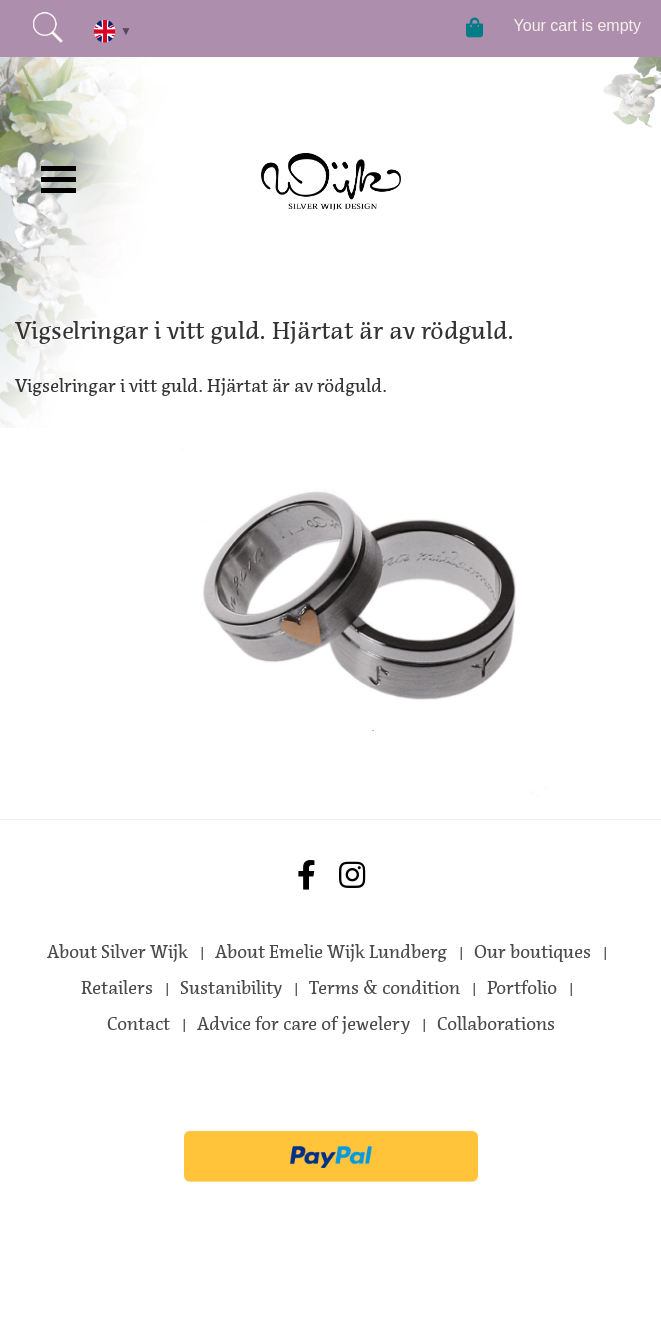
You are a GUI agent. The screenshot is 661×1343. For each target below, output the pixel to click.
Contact (138, 1024)
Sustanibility (231, 988)
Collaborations (496, 1024)
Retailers (117, 988)
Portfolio (522, 988)
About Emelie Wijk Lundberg (331, 952)
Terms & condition (384, 988)
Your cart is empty (577, 25)
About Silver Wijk (117, 952)
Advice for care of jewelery (303, 1024)
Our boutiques (532, 952)
